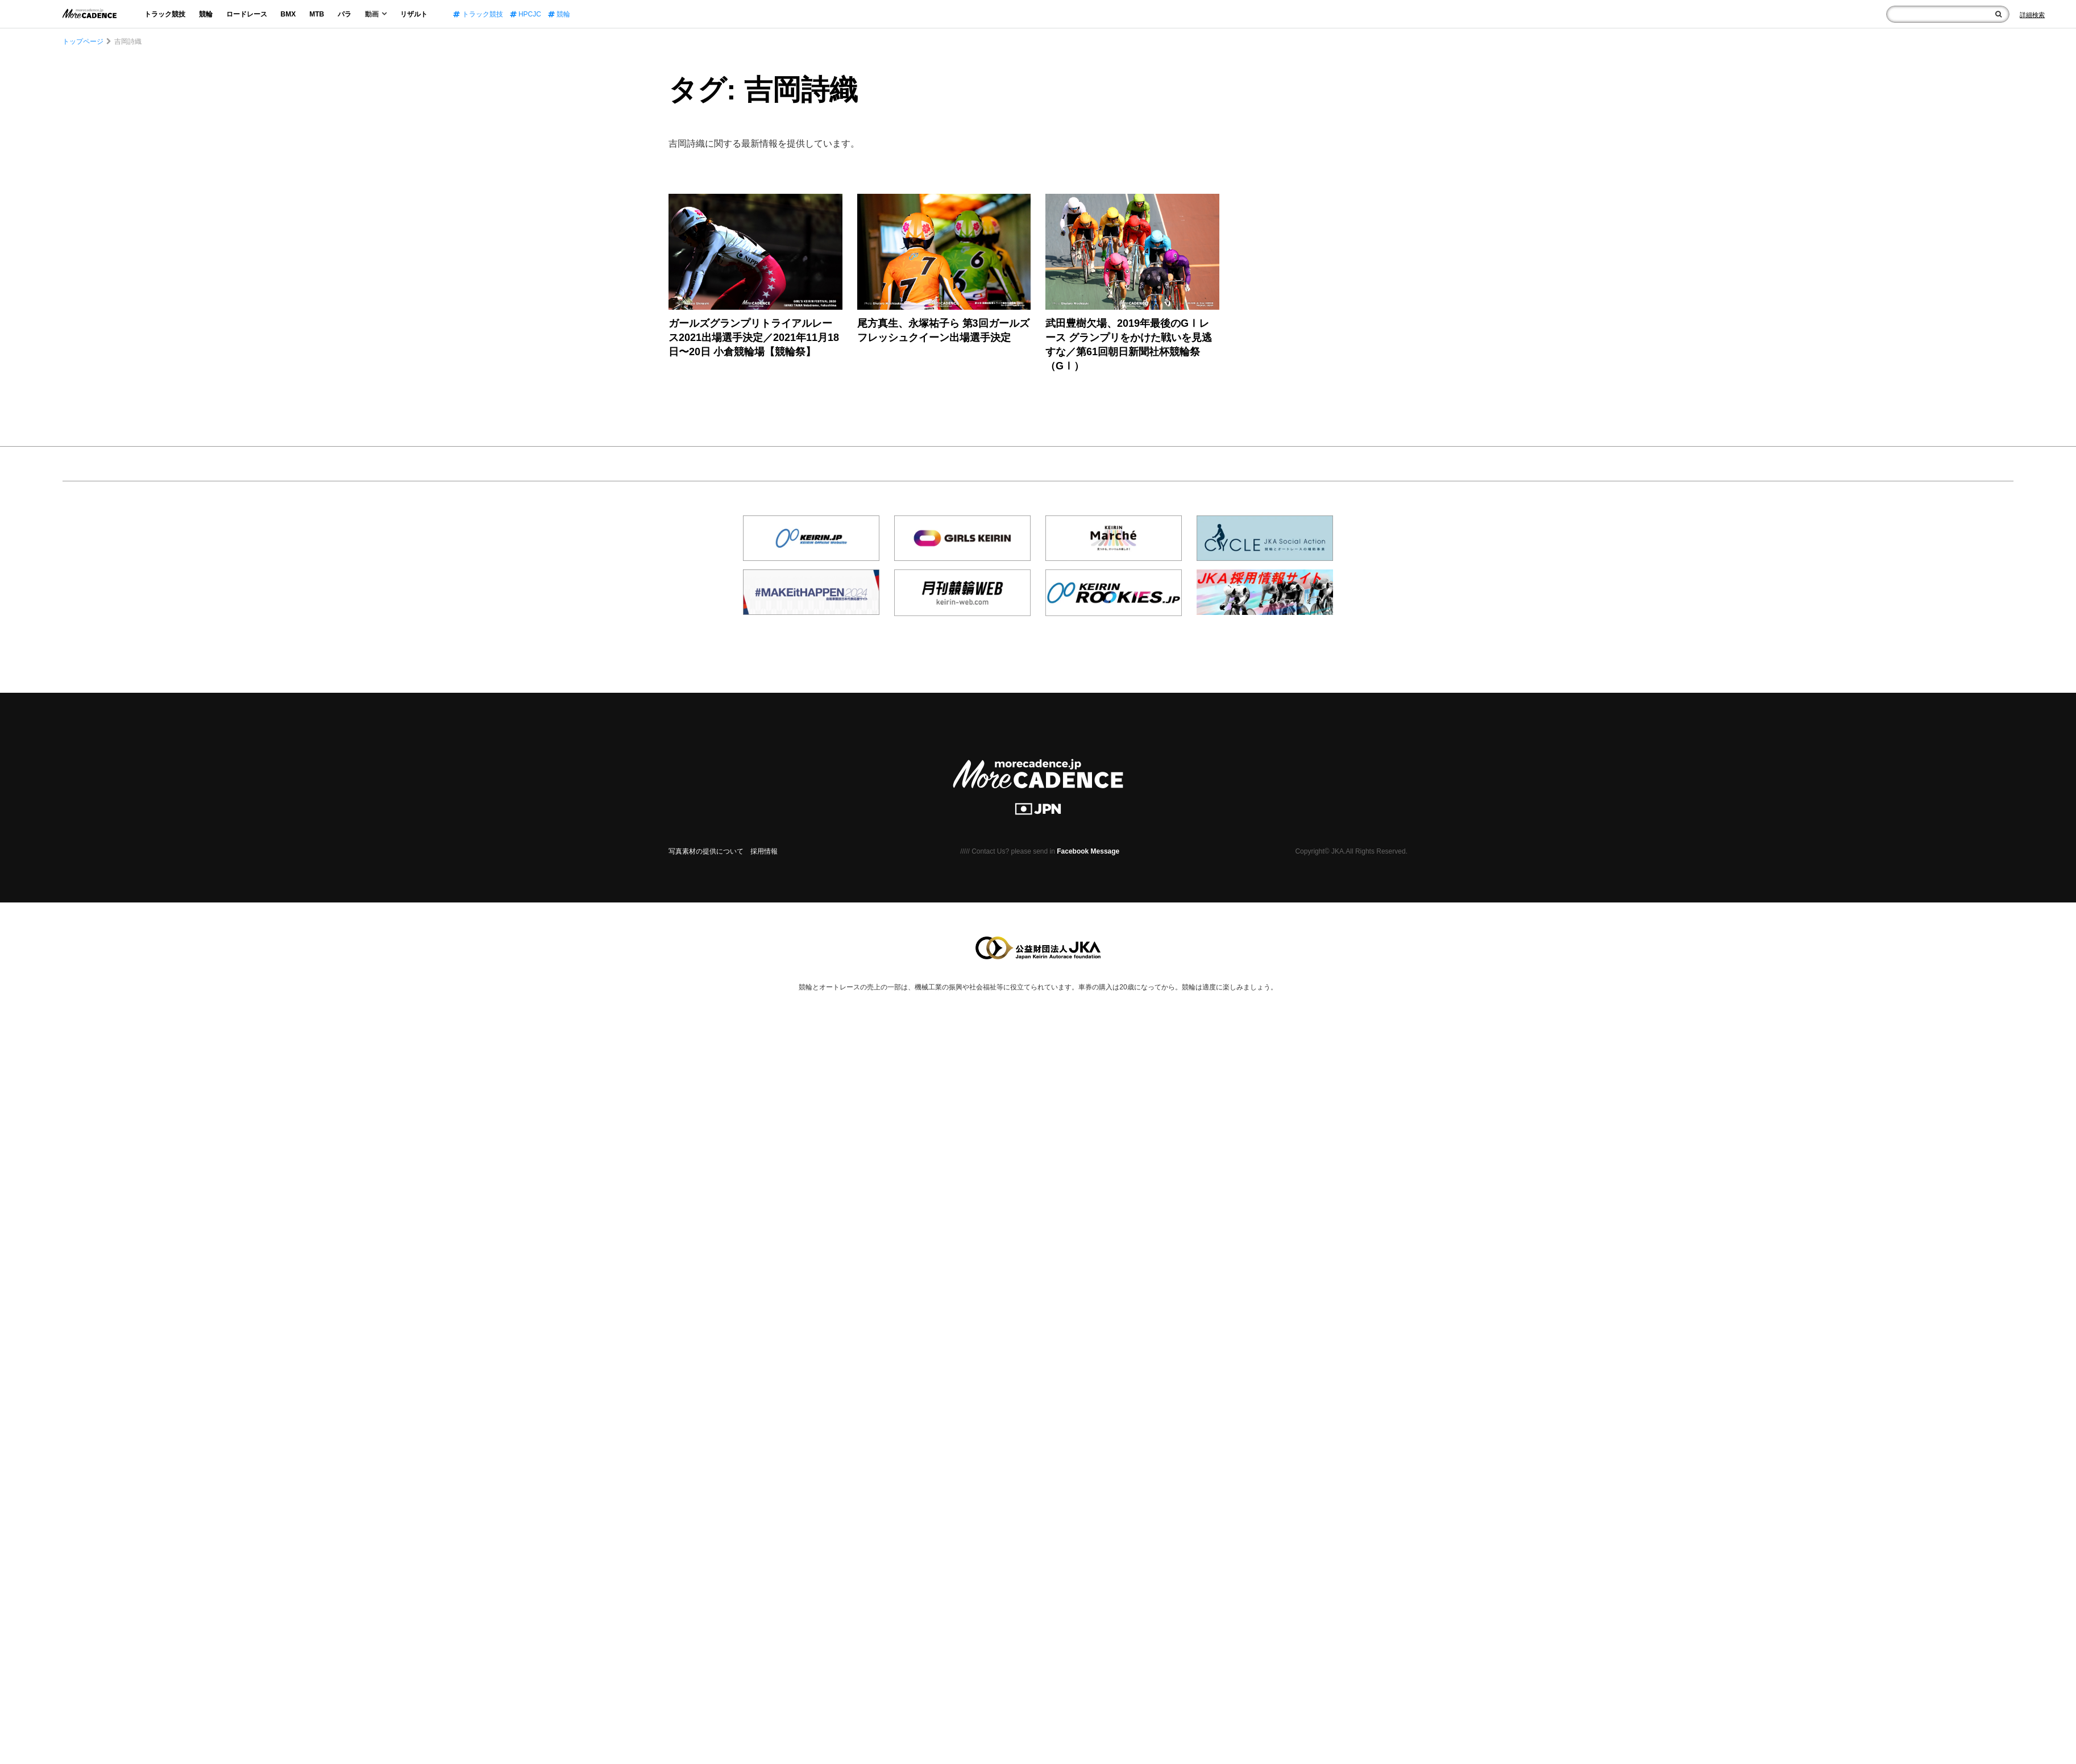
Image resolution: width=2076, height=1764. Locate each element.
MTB (316, 14)
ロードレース (246, 14)
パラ (344, 14)
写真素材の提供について (706, 851)
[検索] (1998, 14)
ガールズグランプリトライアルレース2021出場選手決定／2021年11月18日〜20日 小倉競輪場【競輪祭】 (754, 337)
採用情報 (764, 851)
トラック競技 (164, 14)
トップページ (83, 41)
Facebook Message (1088, 851)
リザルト (413, 14)
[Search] (2032, 14)
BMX (288, 14)
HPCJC (525, 14)
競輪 (206, 14)
